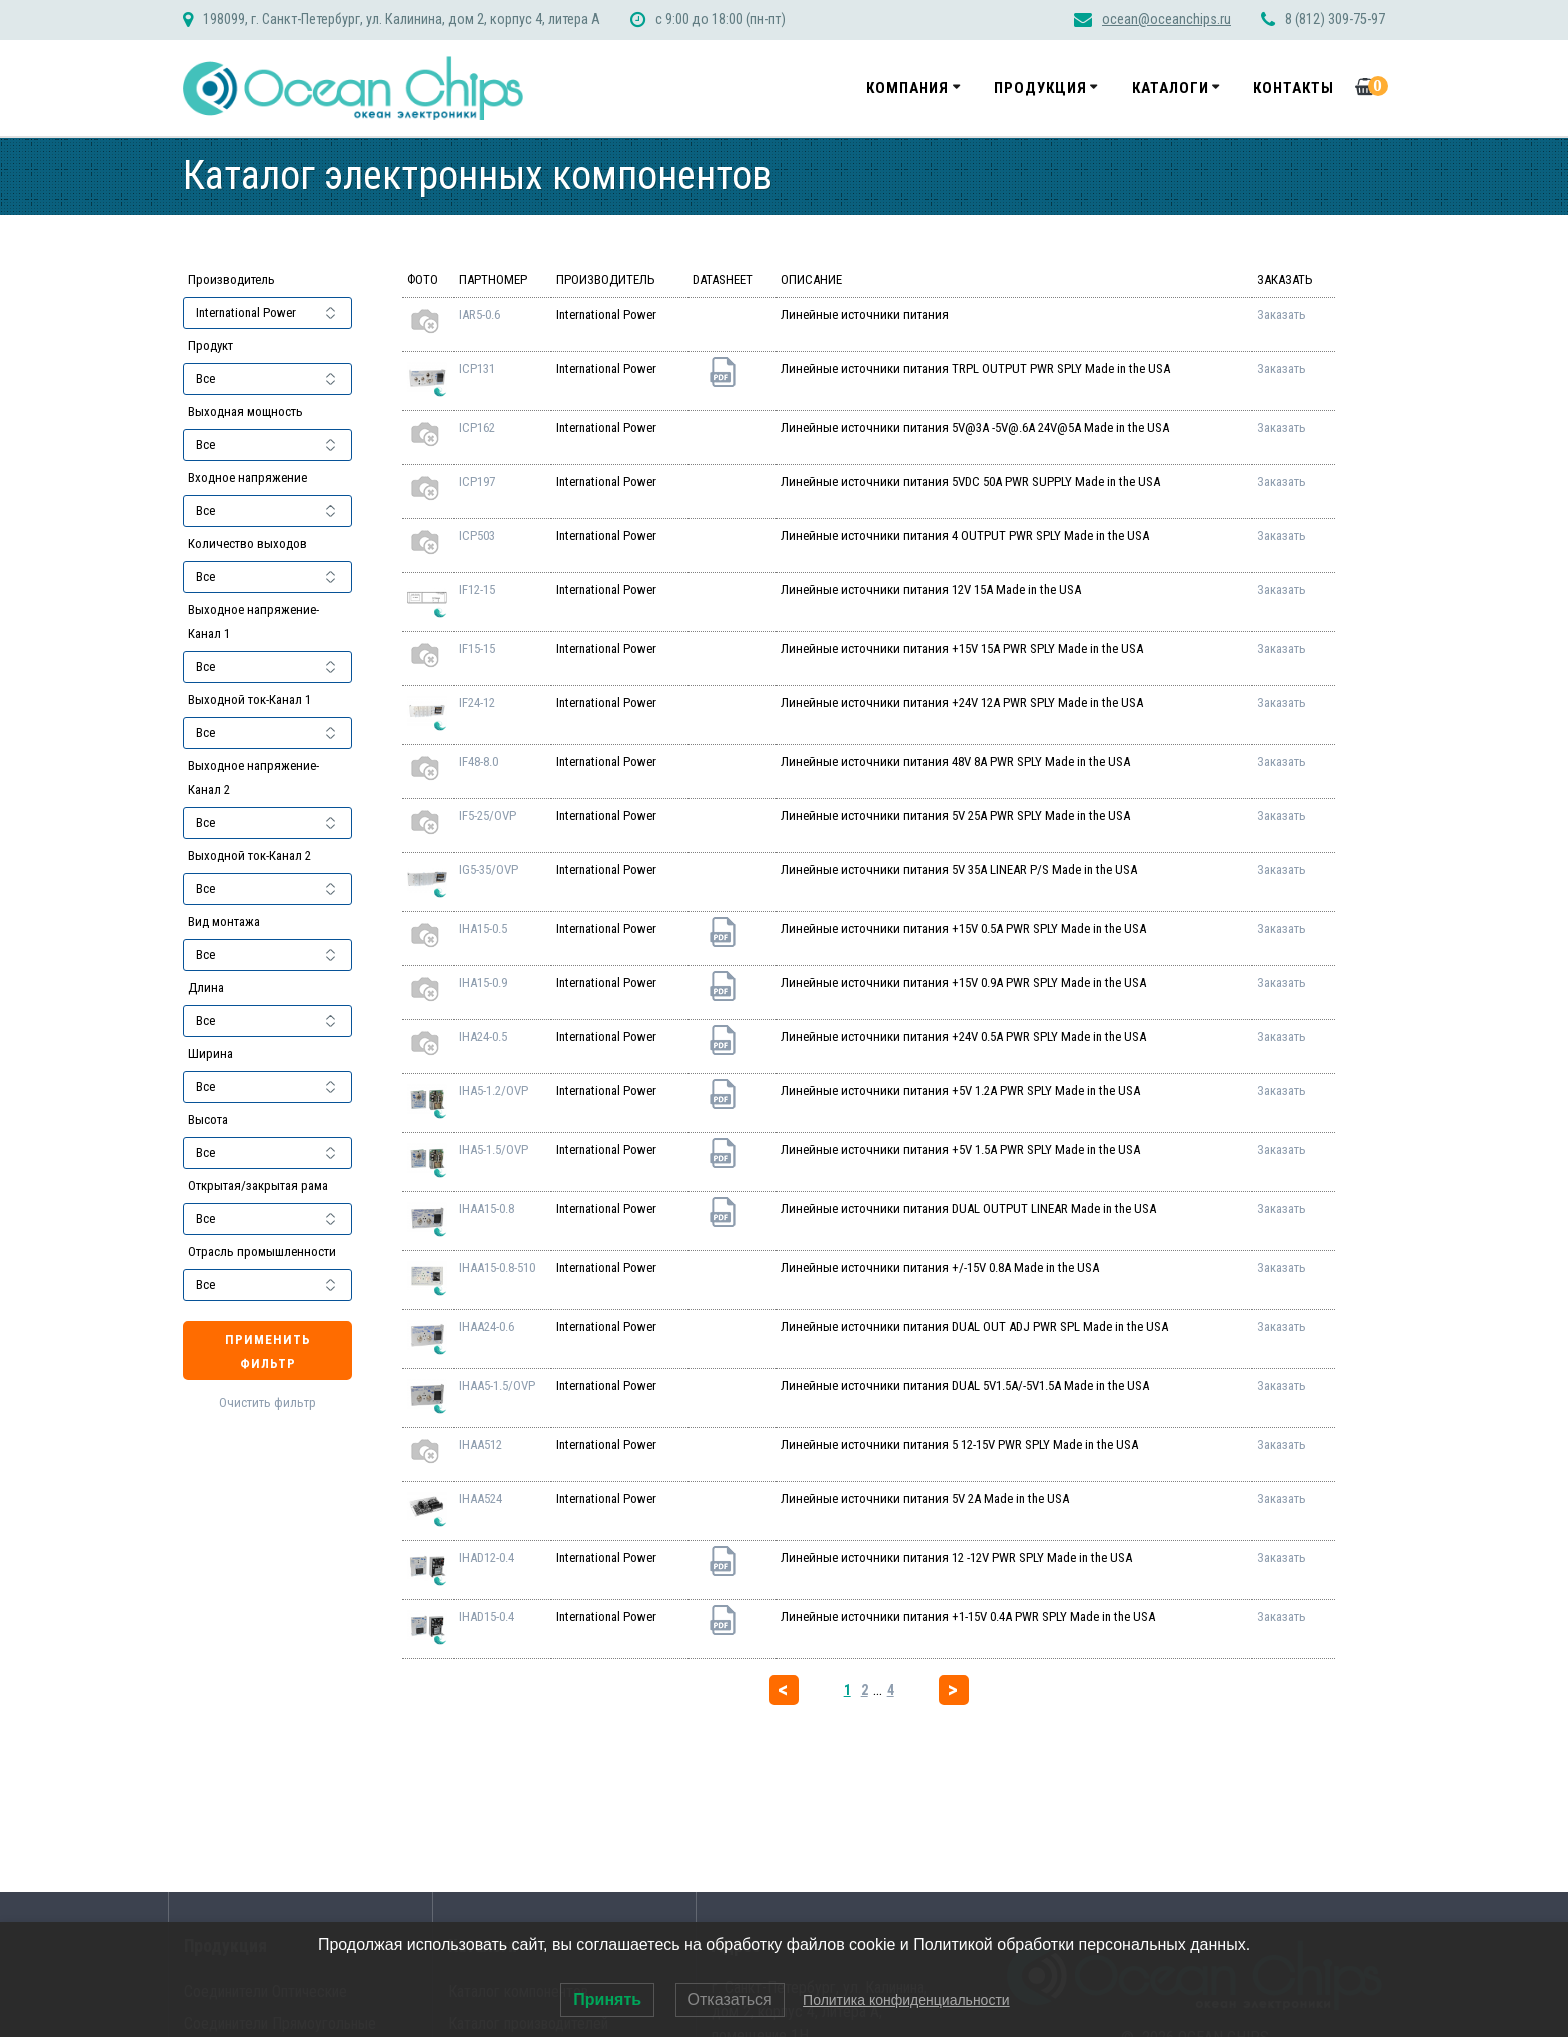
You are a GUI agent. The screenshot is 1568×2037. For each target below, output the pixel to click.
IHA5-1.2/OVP (493, 1090)
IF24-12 (477, 702)
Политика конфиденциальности (906, 2000)
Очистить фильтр (267, 1402)
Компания (907, 88)
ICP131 (477, 368)
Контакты (1293, 88)
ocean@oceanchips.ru (1166, 19)
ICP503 (477, 535)
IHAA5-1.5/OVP (497, 1385)
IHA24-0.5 (483, 1036)
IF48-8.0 (478, 761)
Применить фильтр (268, 1351)
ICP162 (477, 427)
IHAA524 (480, 1498)
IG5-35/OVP (488, 869)
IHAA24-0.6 (486, 1326)
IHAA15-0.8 (486, 1208)
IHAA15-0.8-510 (497, 1267)
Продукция (1040, 88)
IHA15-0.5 (483, 928)
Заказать (1281, 314)
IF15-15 (477, 648)
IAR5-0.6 (479, 314)
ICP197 (477, 481)
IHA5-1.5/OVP (493, 1149)
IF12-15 (477, 589)
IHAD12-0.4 (486, 1557)
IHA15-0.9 (483, 982)
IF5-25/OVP (487, 815)
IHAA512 (480, 1444)
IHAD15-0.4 (486, 1616)
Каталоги (1170, 88)
